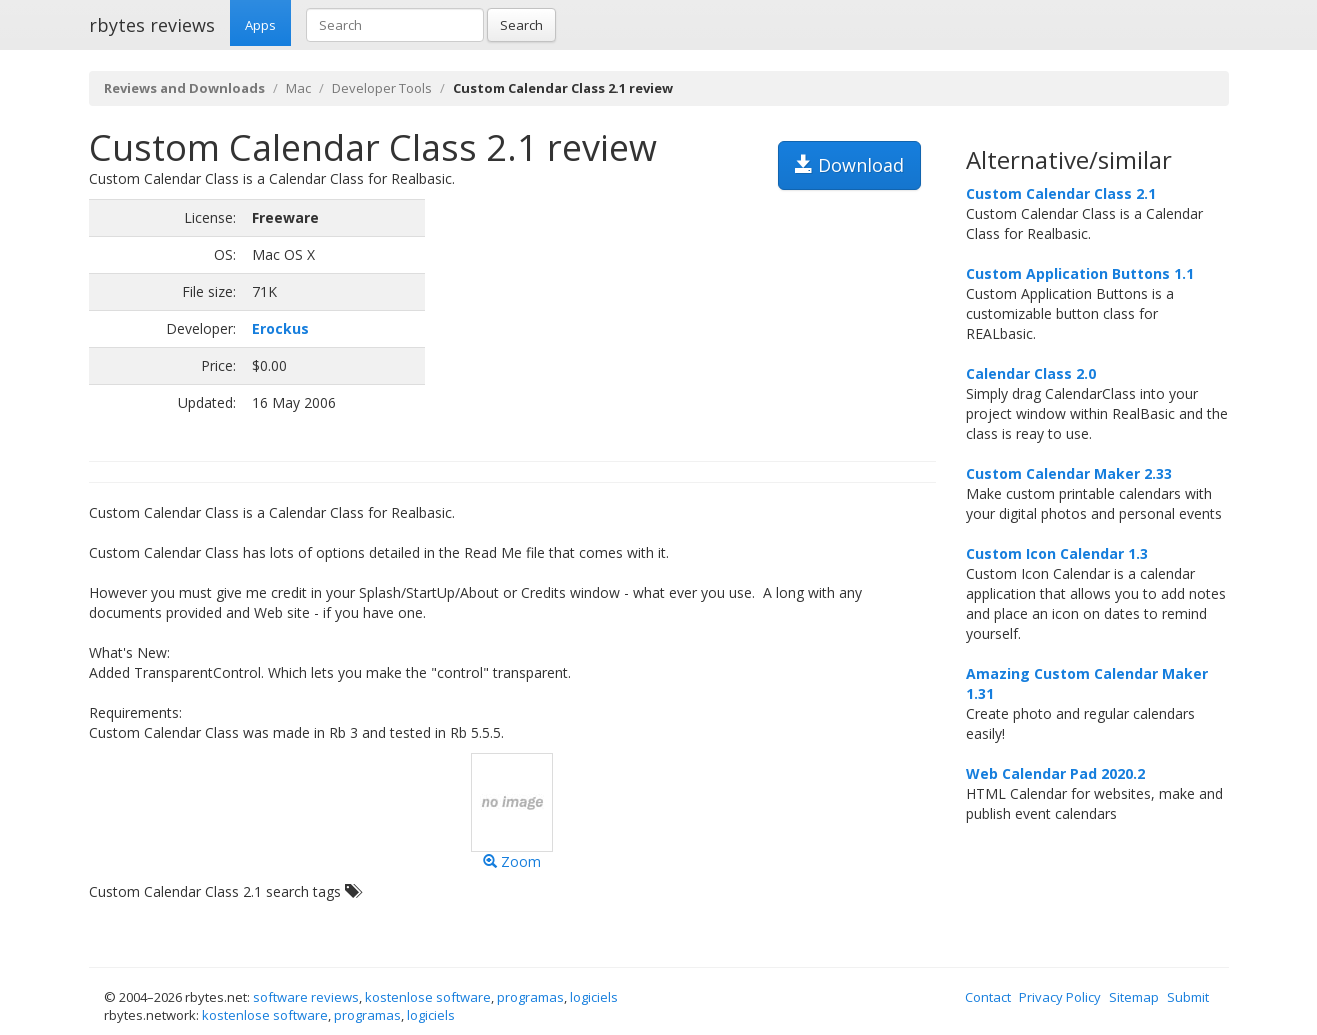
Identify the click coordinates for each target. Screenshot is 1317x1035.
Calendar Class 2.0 (1031, 373)
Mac (298, 88)
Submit (1188, 997)
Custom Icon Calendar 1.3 (1057, 553)
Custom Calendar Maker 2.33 (1069, 473)
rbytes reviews (152, 25)
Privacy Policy (1060, 997)
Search (521, 25)
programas (530, 997)
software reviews (306, 997)
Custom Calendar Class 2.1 (1061, 193)
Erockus (280, 328)
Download (849, 165)
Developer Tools (382, 88)
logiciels (594, 997)
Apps (260, 25)
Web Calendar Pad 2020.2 (1055, 773)
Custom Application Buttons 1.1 (1080, 273)
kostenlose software (428, 997)
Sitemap (1134, 997)
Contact (988, 997)
